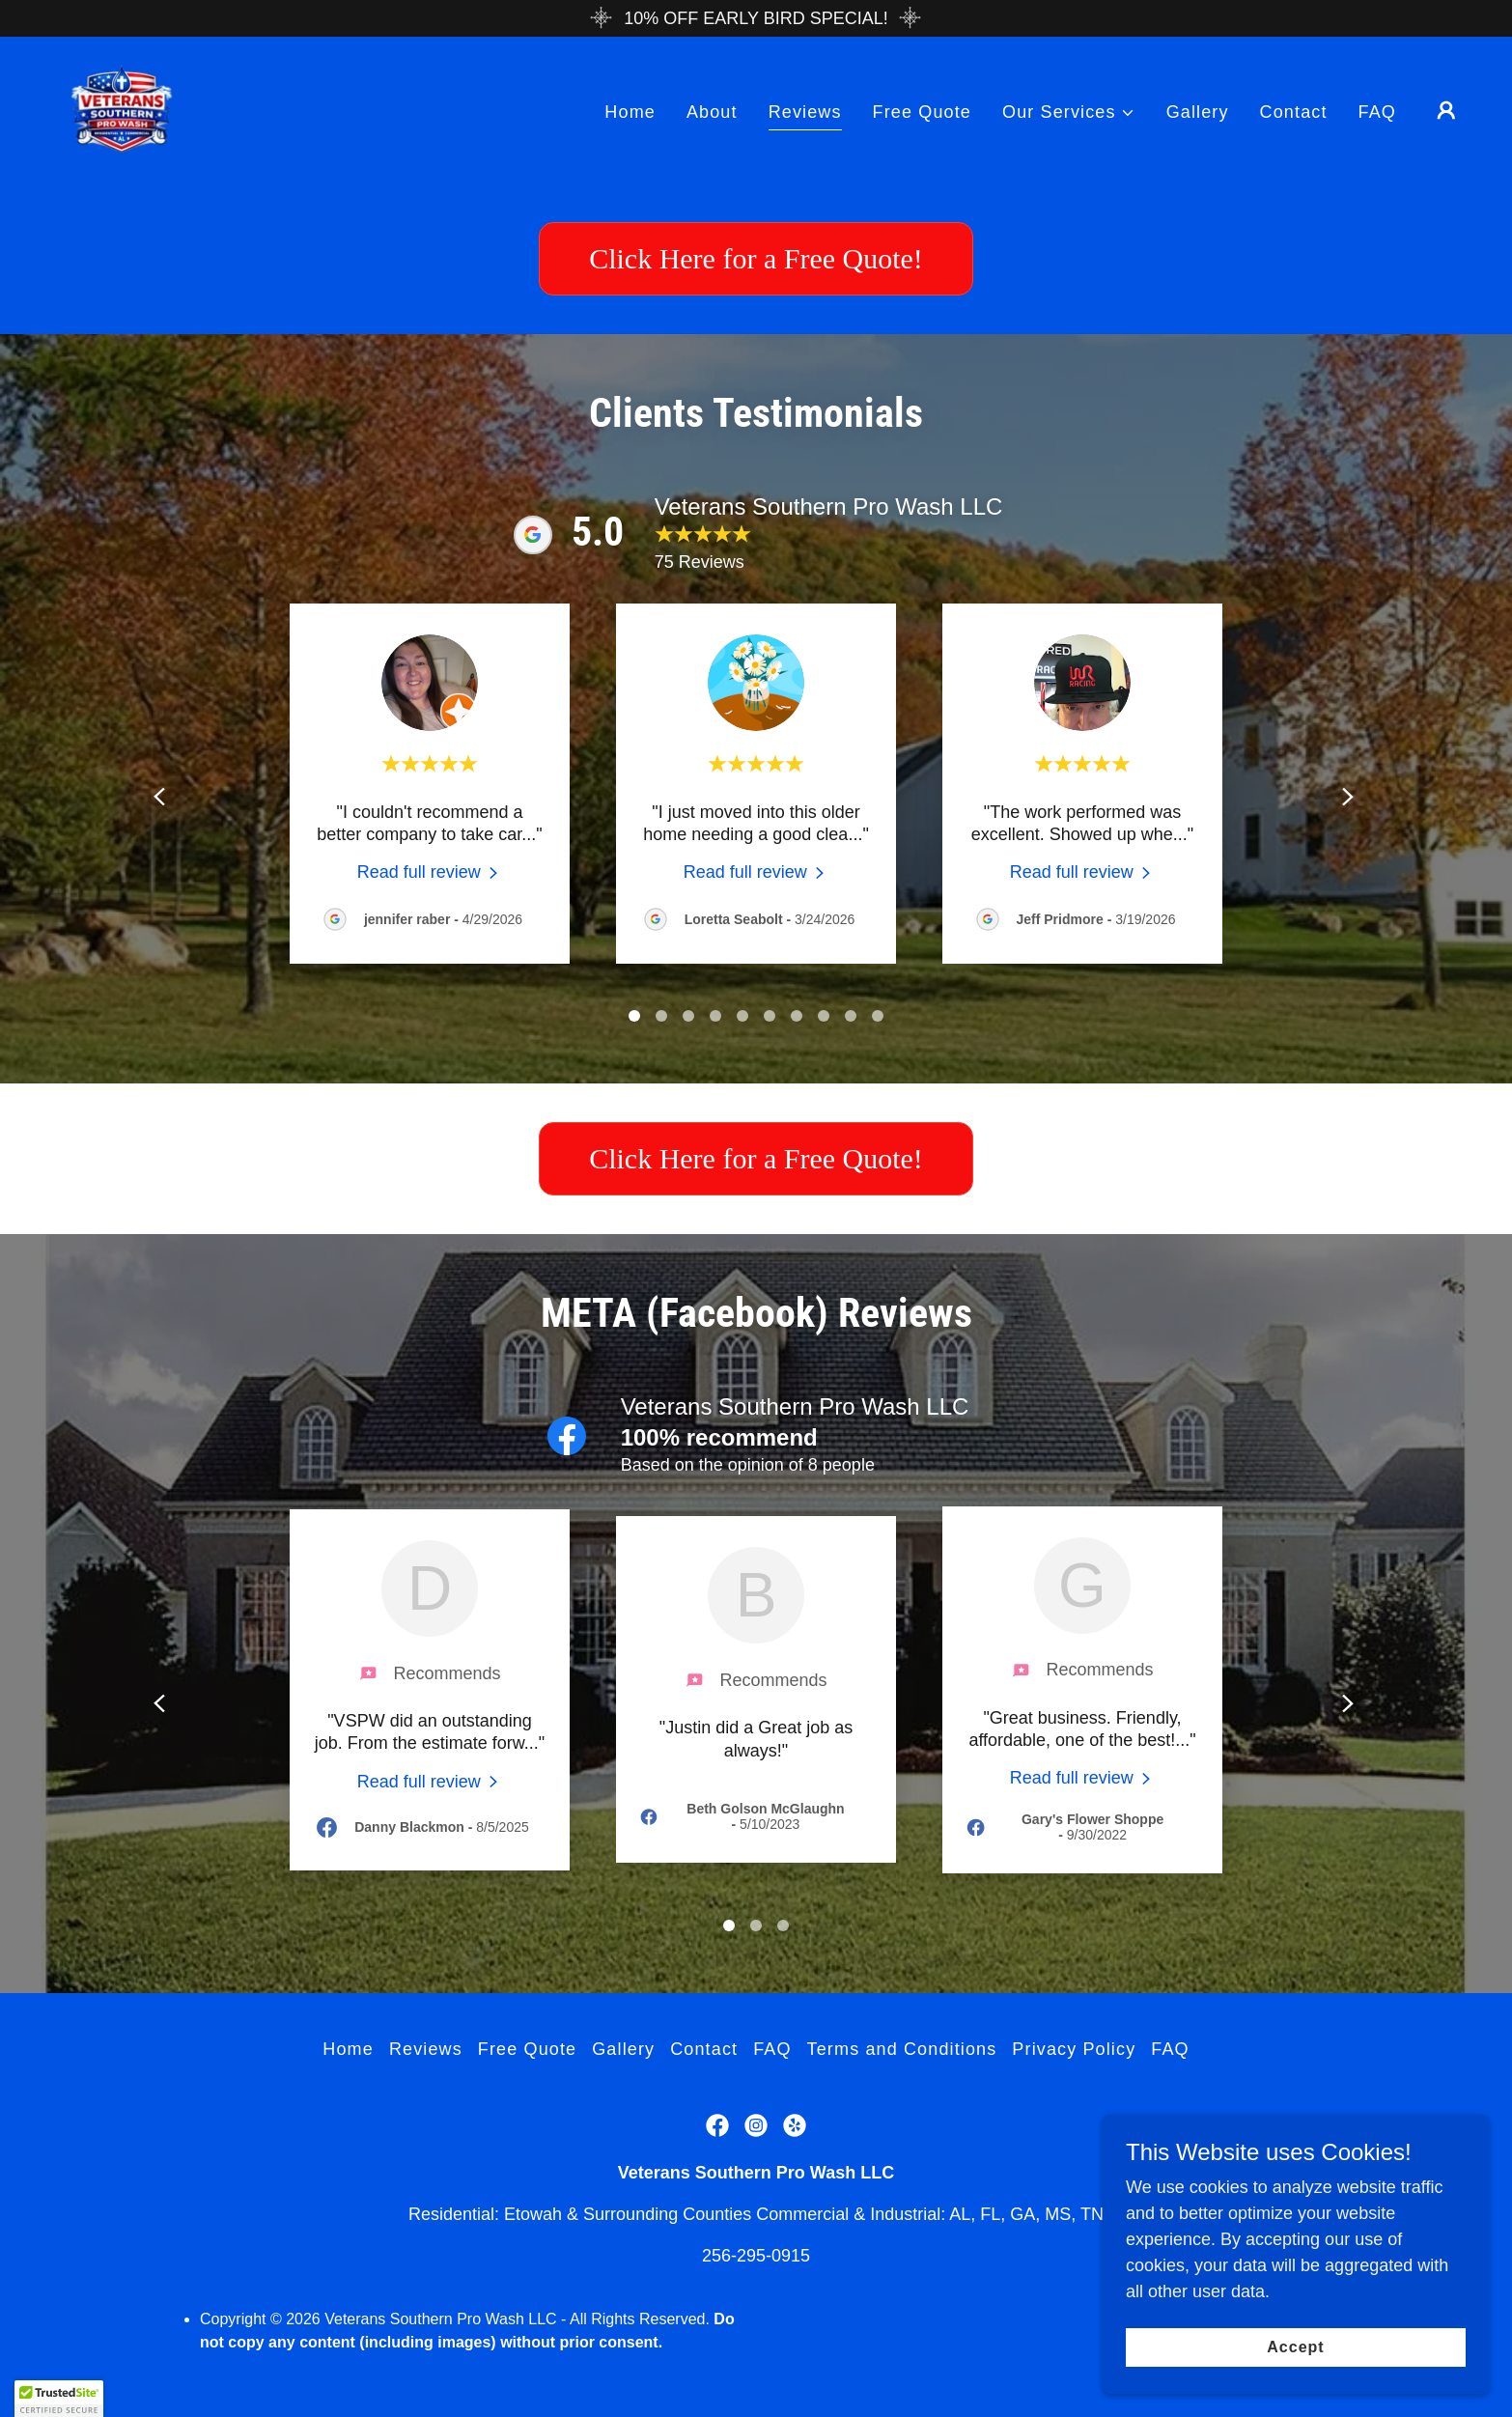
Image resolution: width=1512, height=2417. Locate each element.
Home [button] (348, 2120)
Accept (1295, 2347)
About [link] (712, 112)
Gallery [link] (1197, 112)
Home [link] (630, 112)
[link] (121, 109)
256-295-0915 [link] (756, 2327)
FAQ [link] (1377, 112)
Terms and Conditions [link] (902, 2120)
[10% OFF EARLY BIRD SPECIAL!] (756, 18)
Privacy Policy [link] (1073, 2120)
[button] (1068, 112)
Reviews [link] (805, 112)
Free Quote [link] (922, 112)
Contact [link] (1294, 112)
